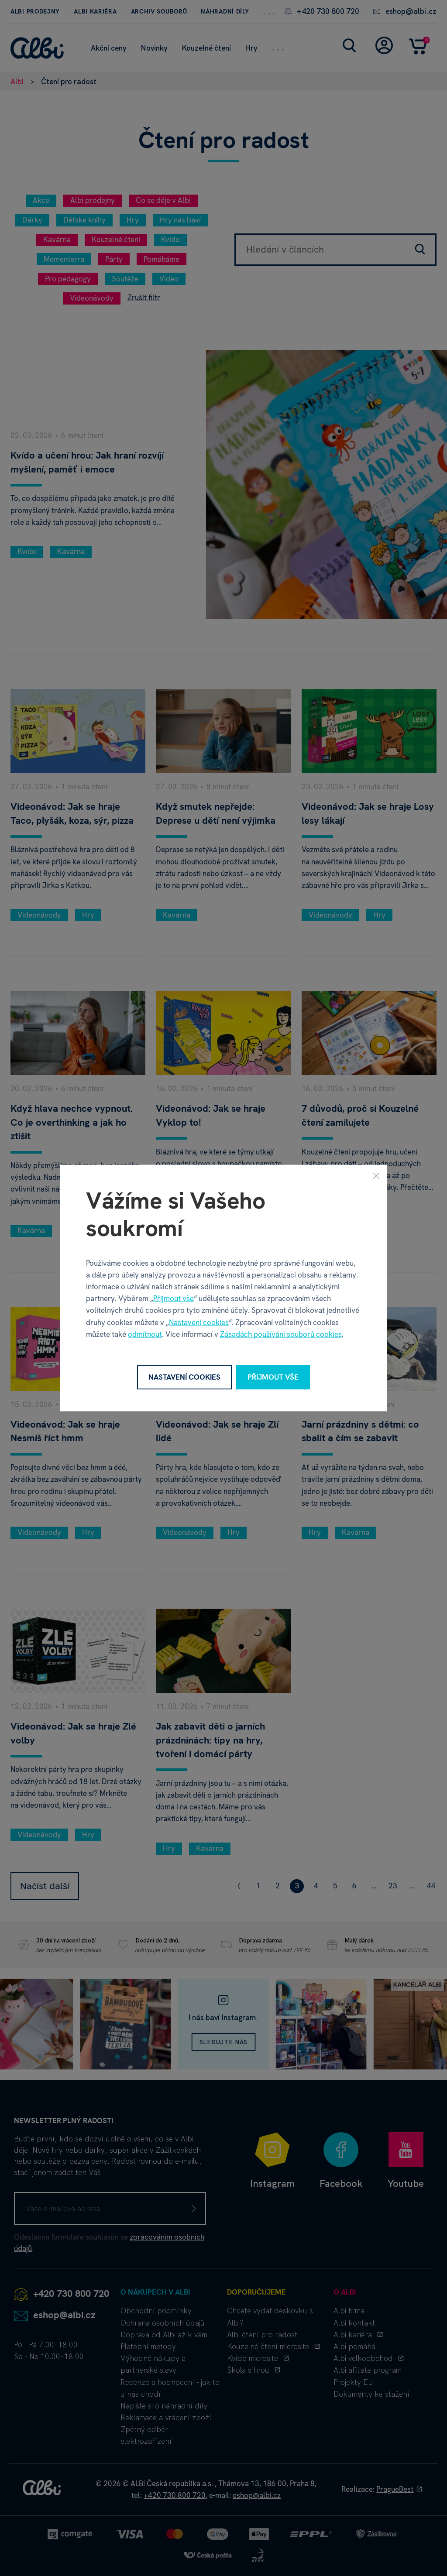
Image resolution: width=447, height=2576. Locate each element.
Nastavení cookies (199, 1322)
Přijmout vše (173, 1298)
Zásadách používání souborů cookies (281, 1334)
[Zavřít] (376, 1176)
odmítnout (145, 1334)
